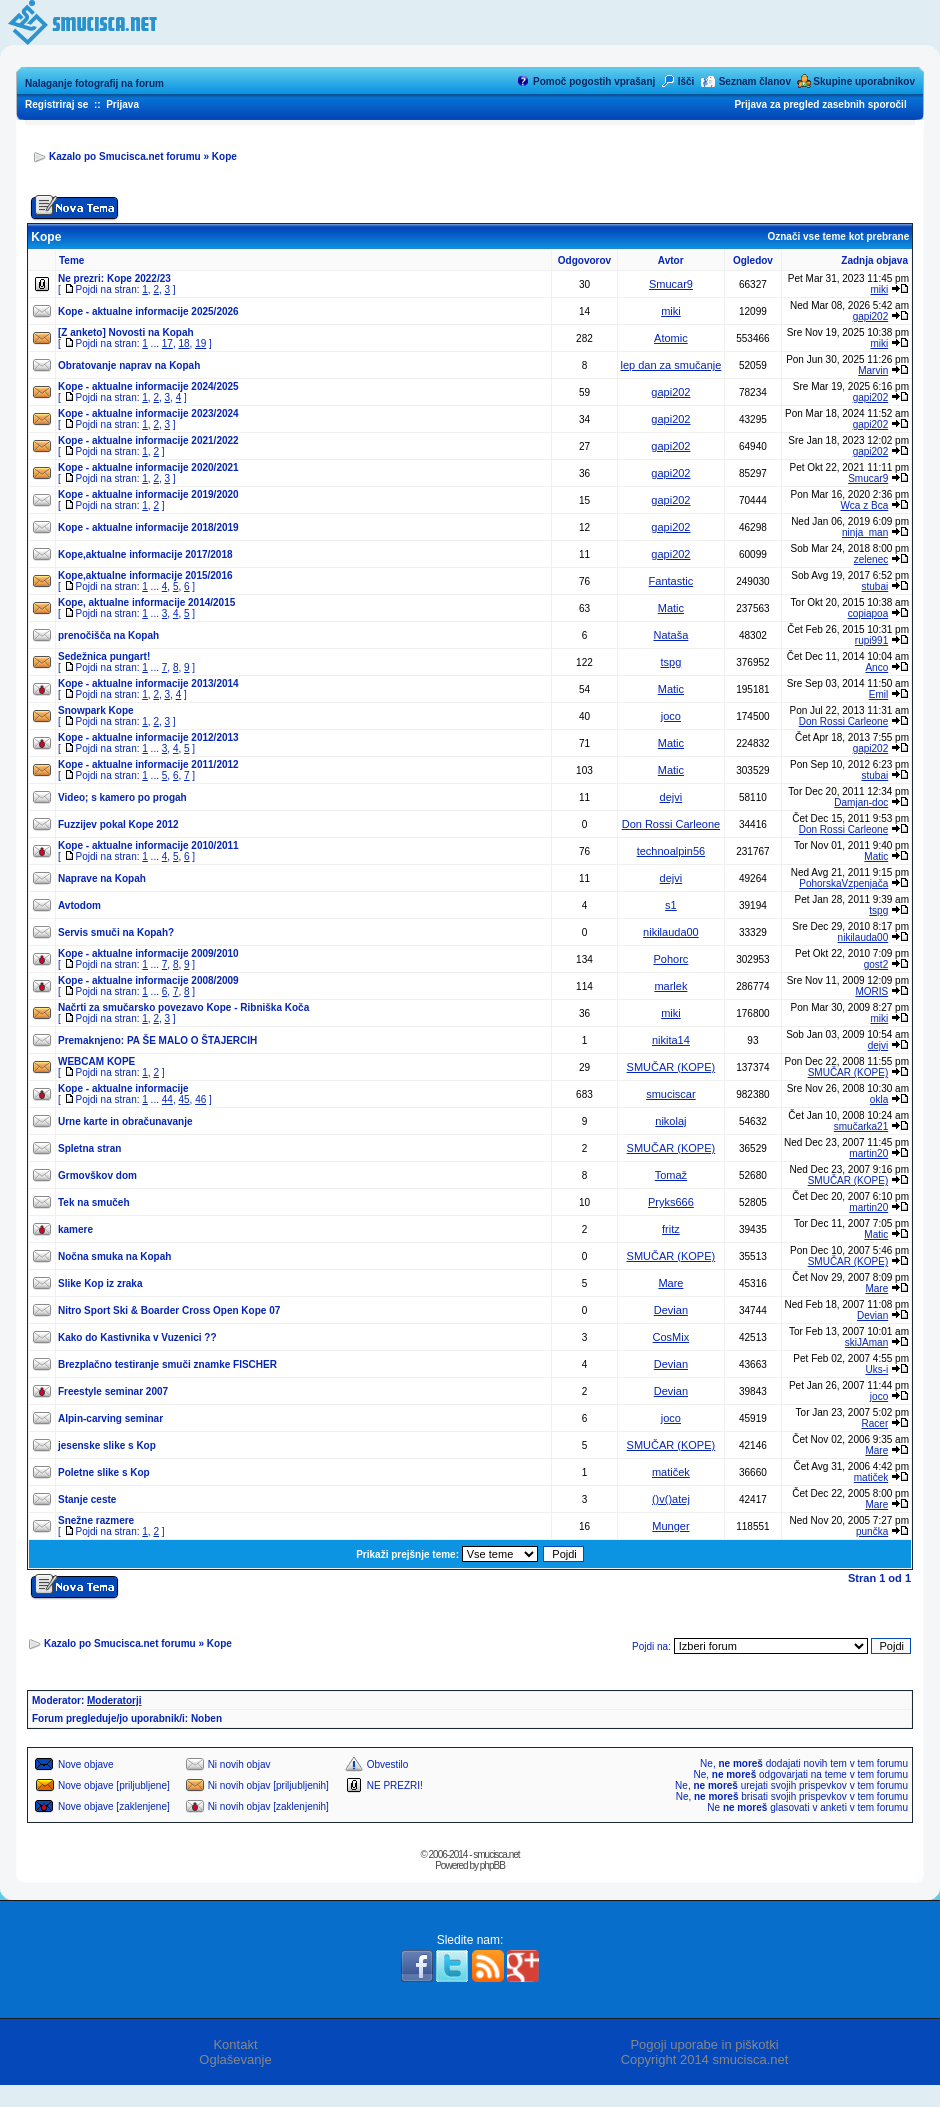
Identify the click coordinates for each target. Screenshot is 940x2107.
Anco (876, 667)
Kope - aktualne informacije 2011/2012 (148, 764)
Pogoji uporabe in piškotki (704, 2044)
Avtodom (79, 905)
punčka (872, 1531)
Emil (878, 694)
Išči (686, 81)
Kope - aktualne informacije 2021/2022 (148, 440)
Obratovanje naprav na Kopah (129, 365)
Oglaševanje (235, 2059)
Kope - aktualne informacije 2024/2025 (148, 386)
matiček (671, 1472)
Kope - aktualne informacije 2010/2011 (148, 845)
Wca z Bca (864, 505)
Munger (670, 1526)
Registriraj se (56, 104)
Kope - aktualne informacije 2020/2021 (148, 467)
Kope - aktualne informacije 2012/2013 (148, 737)
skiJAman (866, 1342)
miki (879, 289)
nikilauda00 (671, 932)
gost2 (876, 964)
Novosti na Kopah (151, 332)
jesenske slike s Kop (107, 1445)
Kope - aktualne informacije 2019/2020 (148, 494)
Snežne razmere (96, 1520)
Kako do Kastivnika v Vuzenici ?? (137, 1337)
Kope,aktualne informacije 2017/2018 (145, 554)
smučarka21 (861, 1126)
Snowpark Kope (96, 710)
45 (183, 1099)
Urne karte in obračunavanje (125, 1121)
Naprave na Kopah (102, 878)
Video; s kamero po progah (122, 797)
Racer (875, 1423)
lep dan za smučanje (670, 365)
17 (167, 343)
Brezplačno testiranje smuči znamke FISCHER (167, 1364)
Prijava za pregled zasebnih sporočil (820, 104)
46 (200, 1099)
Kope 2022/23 (139, 278)
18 (183, 343)
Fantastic (671, 581)
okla (879, 1099)
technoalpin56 (671, 851)
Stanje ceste (87, 1499)
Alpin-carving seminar (110, 1418)
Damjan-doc (861, 802)
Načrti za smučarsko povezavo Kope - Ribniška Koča (183, 1007)
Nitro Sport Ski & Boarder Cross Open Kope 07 (169, 1310)
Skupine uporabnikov (864, 81)
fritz (671, 1229)
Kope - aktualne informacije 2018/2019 (148, 527)
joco (671, 716)
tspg (671, 662)
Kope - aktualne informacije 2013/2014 (148, 683)
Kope (224, 156)
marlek (670, 986)
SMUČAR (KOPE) (671, 1067)
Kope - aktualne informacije (123, 1088)
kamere (75, 1229)
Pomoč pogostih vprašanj (594, 81)
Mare (670, 1283)
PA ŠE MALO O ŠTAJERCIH (192, 1040)
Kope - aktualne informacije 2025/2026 (148, 311)
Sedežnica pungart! (104, 656)
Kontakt (235, 2044)
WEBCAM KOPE (96, 1061)
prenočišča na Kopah (108, 635)
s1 (671, 905)
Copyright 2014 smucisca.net (705, 2059)
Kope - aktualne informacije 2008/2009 (148, 980)
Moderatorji (114, 1700)
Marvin (873, 370)
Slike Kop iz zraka (100, 1283)
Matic (671, 608)
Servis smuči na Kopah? (116, 932)
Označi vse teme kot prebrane (838, 236)
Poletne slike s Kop (104, 1472)
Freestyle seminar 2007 (113, 1391)
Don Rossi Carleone (844, 721)
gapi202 (871, 316)
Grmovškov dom (97, 1175)
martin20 (868, 1153)
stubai (875, 586)
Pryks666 (671, 1202)
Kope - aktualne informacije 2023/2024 (148, 413)
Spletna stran (89, 1148)
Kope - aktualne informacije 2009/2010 (148, 953)
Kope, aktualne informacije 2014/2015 (146, 602)
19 (200, 343)
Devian (671, 1310)
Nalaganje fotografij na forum (94, 83)
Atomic (671, 338)
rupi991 (871, 640)
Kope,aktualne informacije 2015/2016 (145, 575)
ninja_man (865, 532)
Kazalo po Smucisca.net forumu (125, 156)
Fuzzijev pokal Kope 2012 (118, 824)
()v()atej (671, 1499)
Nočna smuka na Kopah (114, 1256)
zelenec (871, 559)
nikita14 (671, 1040)
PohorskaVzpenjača (843, 883)
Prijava (122, 104)
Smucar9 (671, 284)
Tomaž (671, 1175)
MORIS (871, 991)
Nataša (670, 635)
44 (167, 1099)
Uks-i (876, 1369)
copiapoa (868, 613)
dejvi (671, 797)
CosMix (671, 1337)
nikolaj (670, 1121)
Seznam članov (755, 81)
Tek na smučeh (94, 1202)
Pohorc (670, 959)
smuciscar (671, 1094)
